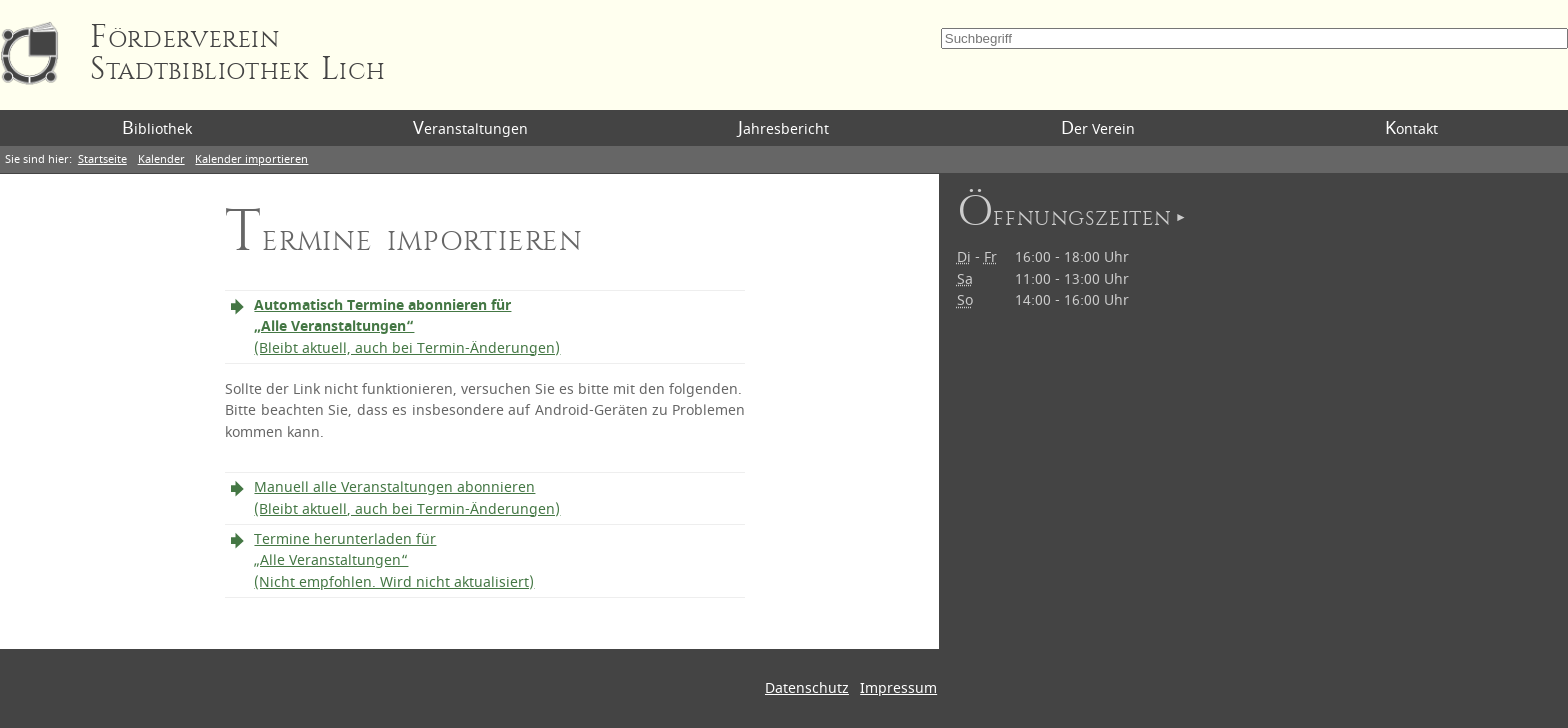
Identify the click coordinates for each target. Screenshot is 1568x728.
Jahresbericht (783, 128)
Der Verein (1098, 128)
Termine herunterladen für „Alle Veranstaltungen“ (394, 561)
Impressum (898, 688)
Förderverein (237, 53)
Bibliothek (157, 128)
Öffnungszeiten (1064, 215)
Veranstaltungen (470, 128)
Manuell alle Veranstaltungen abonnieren (407, 498)
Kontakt (1411, 128)
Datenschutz (807, 688)
